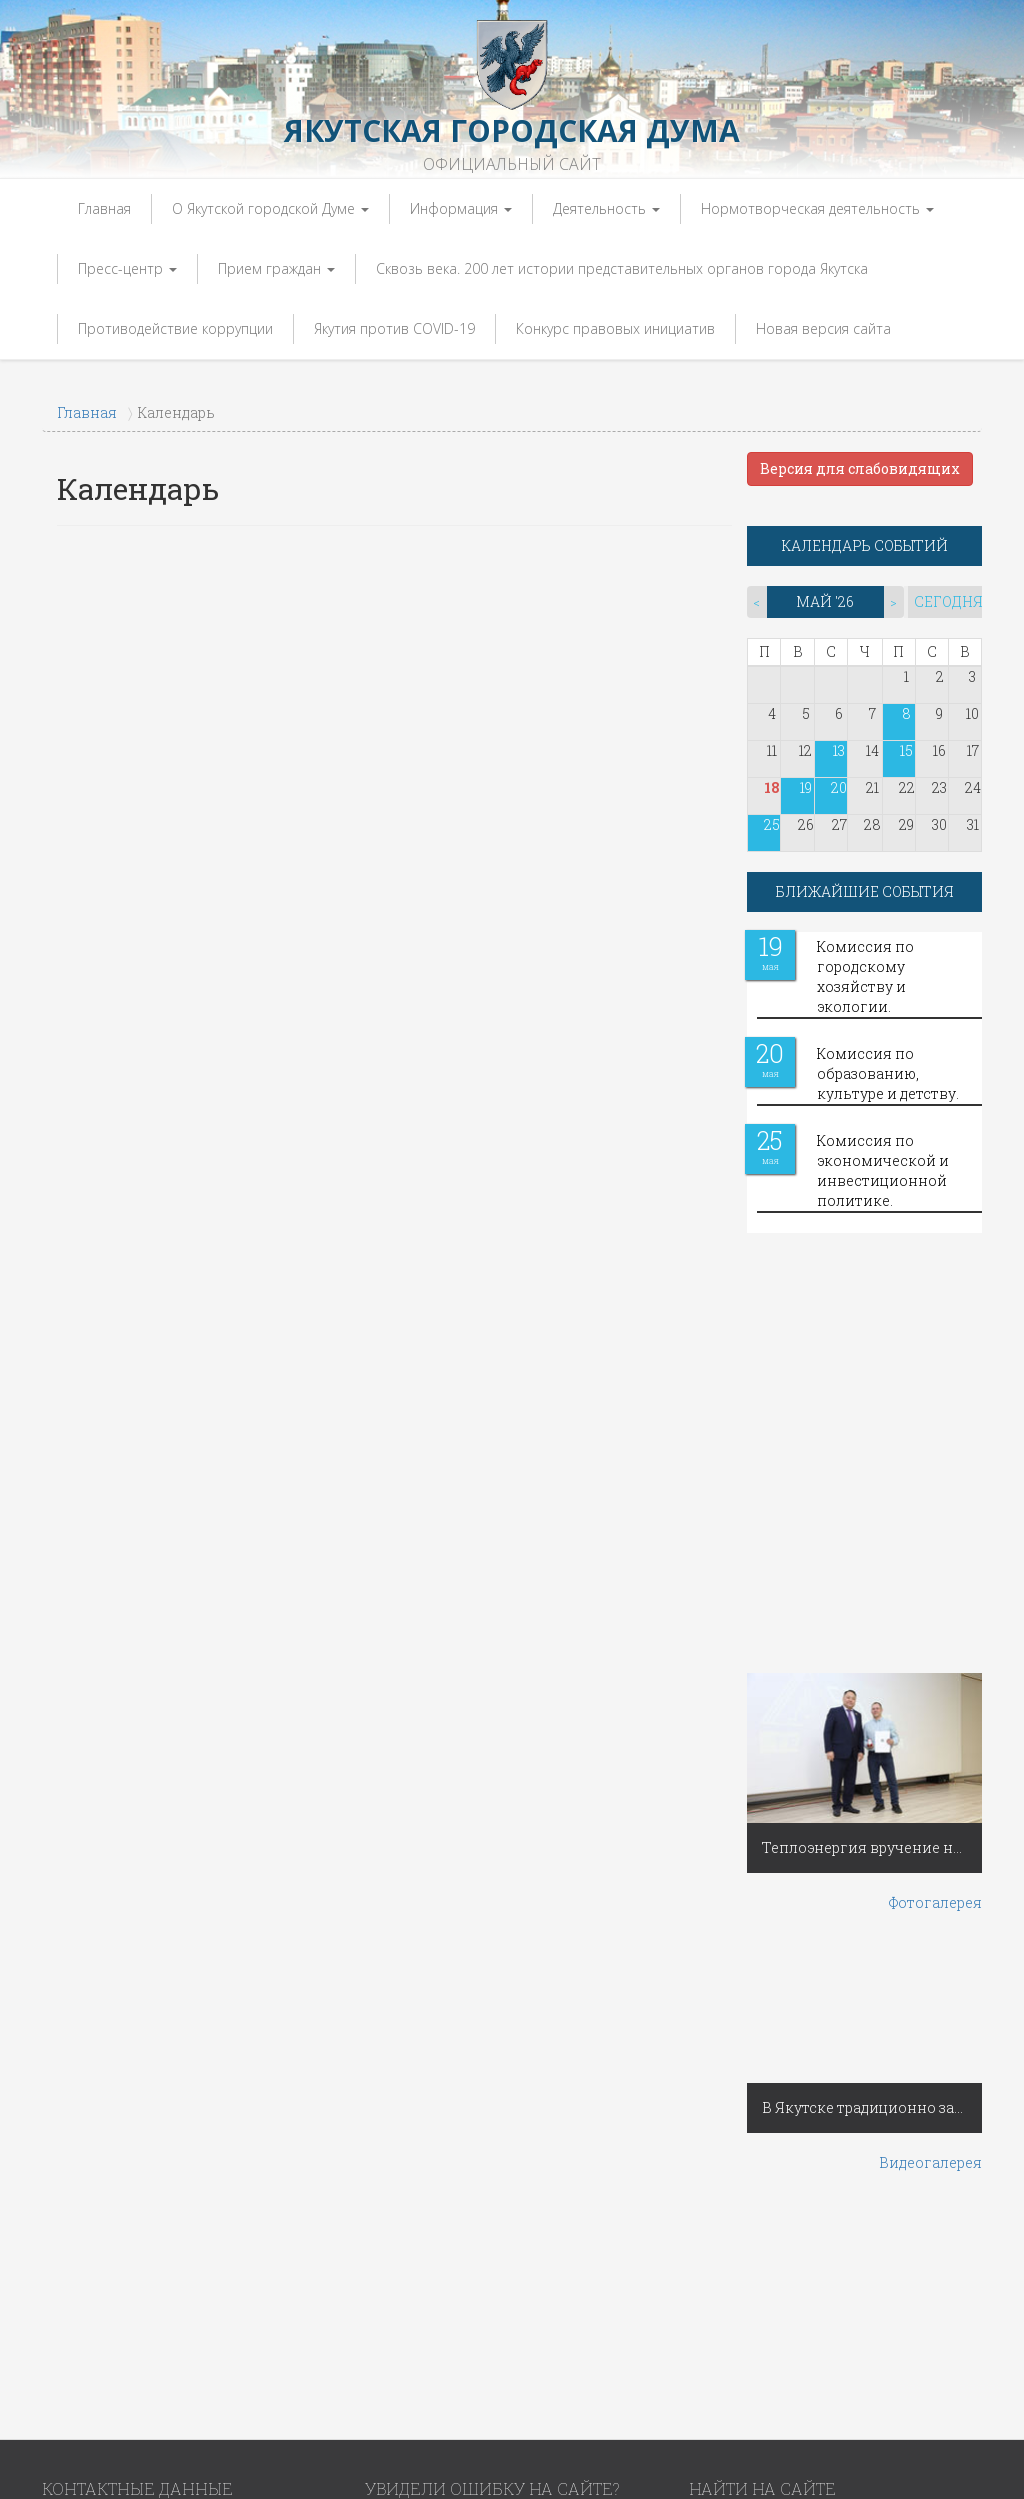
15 (906, 750)
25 (772, 824)
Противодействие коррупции (175, 328)
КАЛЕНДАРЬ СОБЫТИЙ (865, 545)
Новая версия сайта (823, 328)
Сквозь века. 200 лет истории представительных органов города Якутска (622, 268)
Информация (461, 208)
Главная (104, 208)
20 (839, 787)
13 (839, 750)
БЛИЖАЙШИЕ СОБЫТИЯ (865, 891)
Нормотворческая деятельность (817, 208)
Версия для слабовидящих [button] (860, 468)
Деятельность (606, 208)
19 (806, 787)
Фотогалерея (935, 1902)
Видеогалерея (930, 2162)
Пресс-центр (127, 268)
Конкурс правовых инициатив (615, 328)
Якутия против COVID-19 (394, 328)
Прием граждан (276, 268)
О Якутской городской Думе (270, 208)
